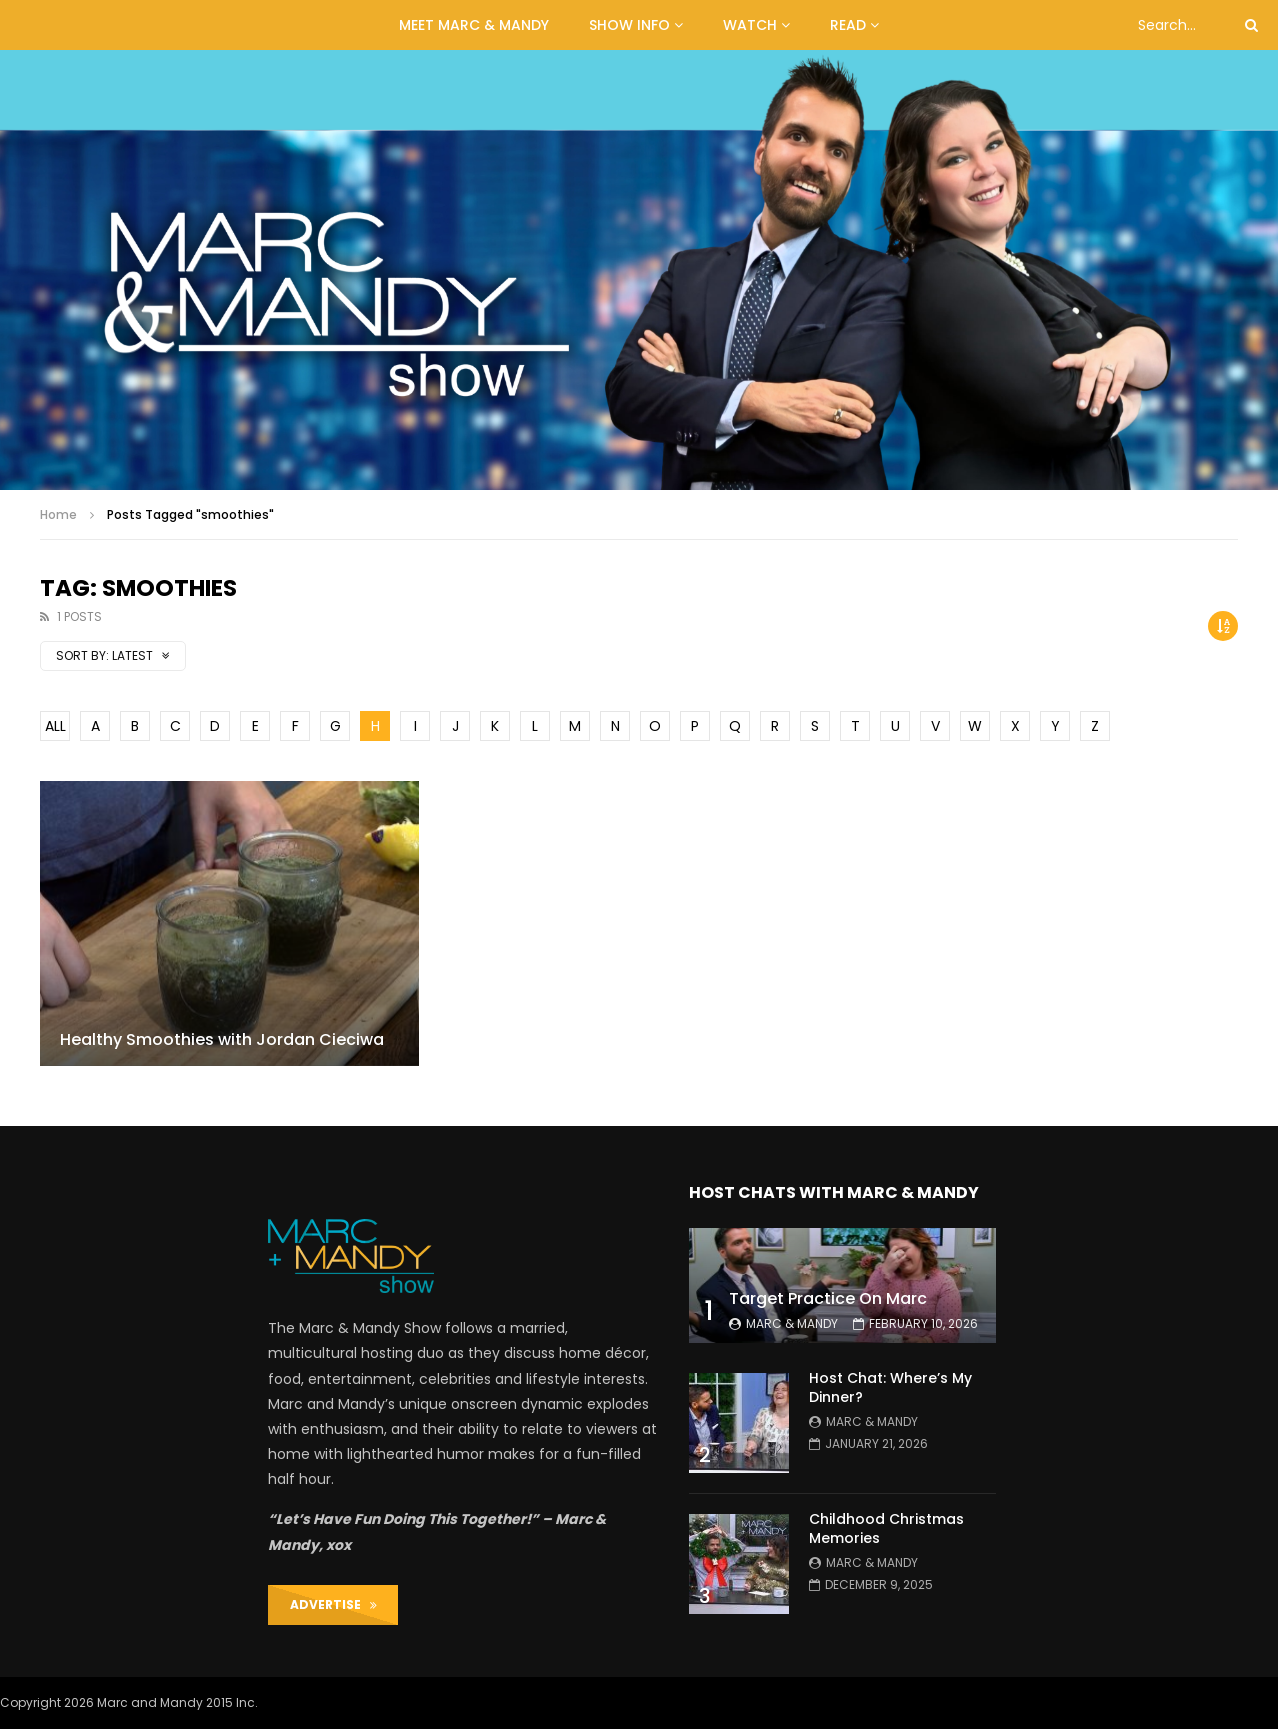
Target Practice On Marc (828, 1298)
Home (58, 514)
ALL (55, 726)
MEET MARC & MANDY (474, 25)
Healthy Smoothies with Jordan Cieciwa (222, 1039)
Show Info (629, 25)
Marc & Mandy (792, 1323)
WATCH (750, 25)
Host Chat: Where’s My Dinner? (890, 1387)
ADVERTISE (333, 1604)
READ (848, 25)
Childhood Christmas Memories (886, 1528)
